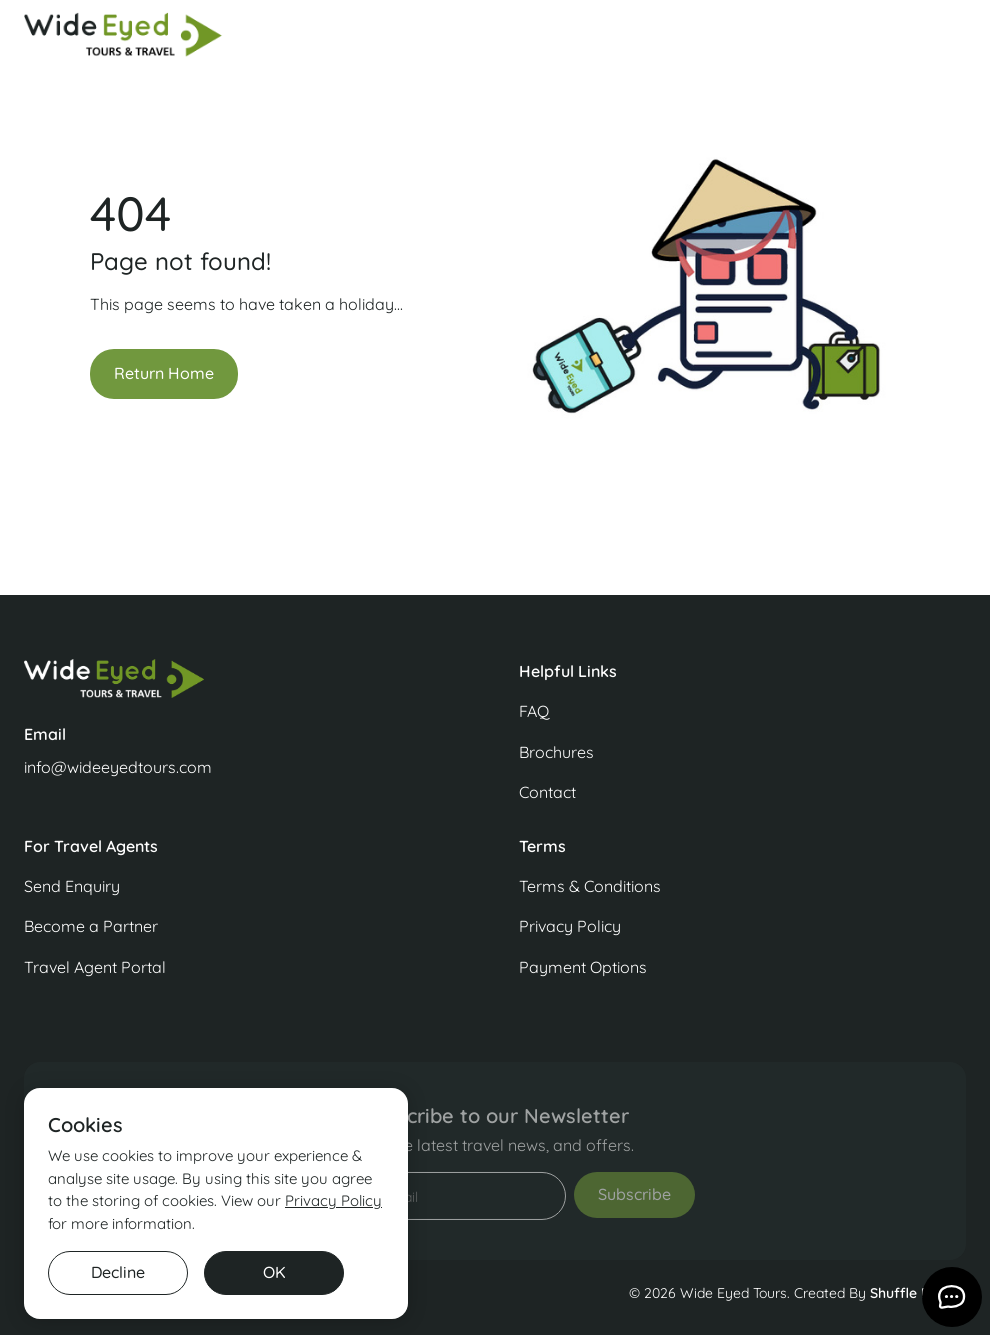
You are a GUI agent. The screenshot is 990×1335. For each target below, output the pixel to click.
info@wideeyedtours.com (118, 767)
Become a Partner (91, 926)
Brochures (556, 752)
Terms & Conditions (590, 886)
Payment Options (583, 967)
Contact (547, 792)
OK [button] (274, 1272)
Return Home (164, 373)
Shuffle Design (918, 1293)
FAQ (534, 711)
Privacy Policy (570, 926)
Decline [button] (118, 1272)
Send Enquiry (72, 886)
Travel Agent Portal (95, 967)
